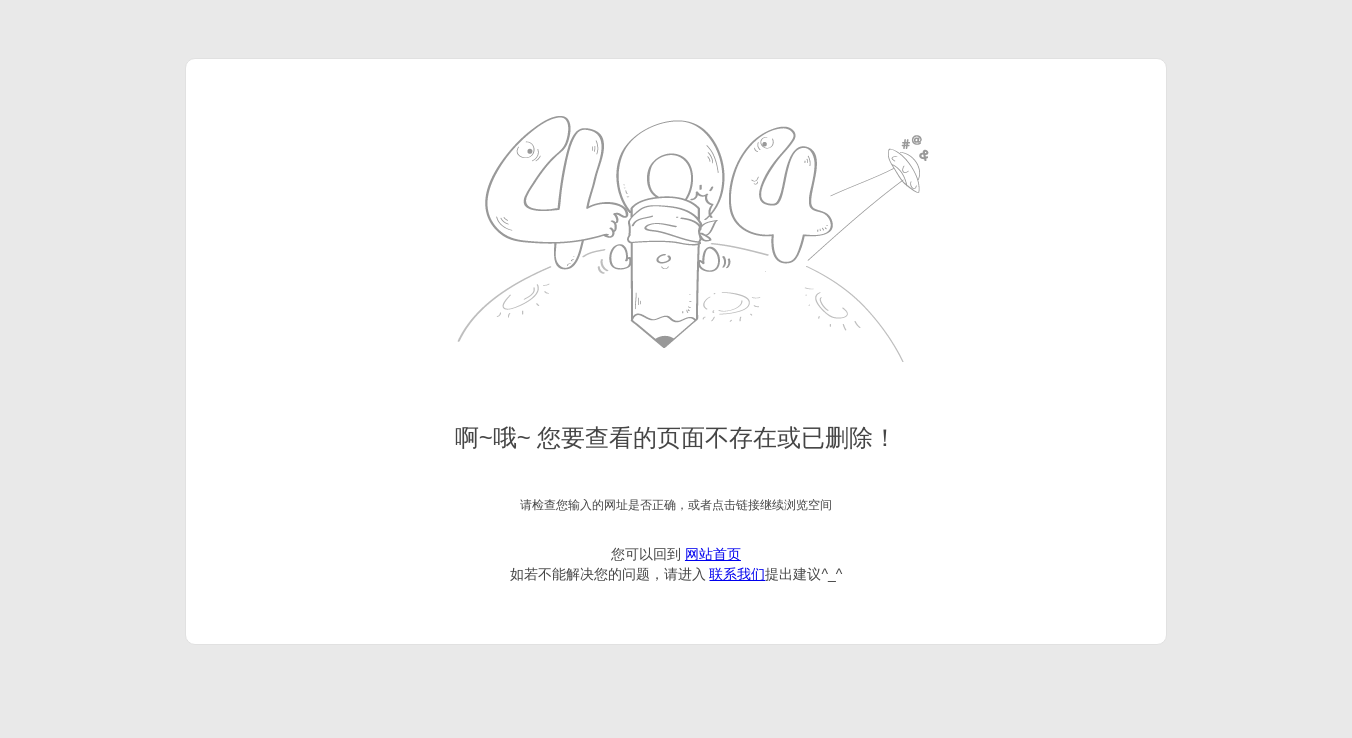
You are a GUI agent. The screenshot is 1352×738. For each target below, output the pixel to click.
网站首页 (713, 554)
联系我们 (737, 574)
